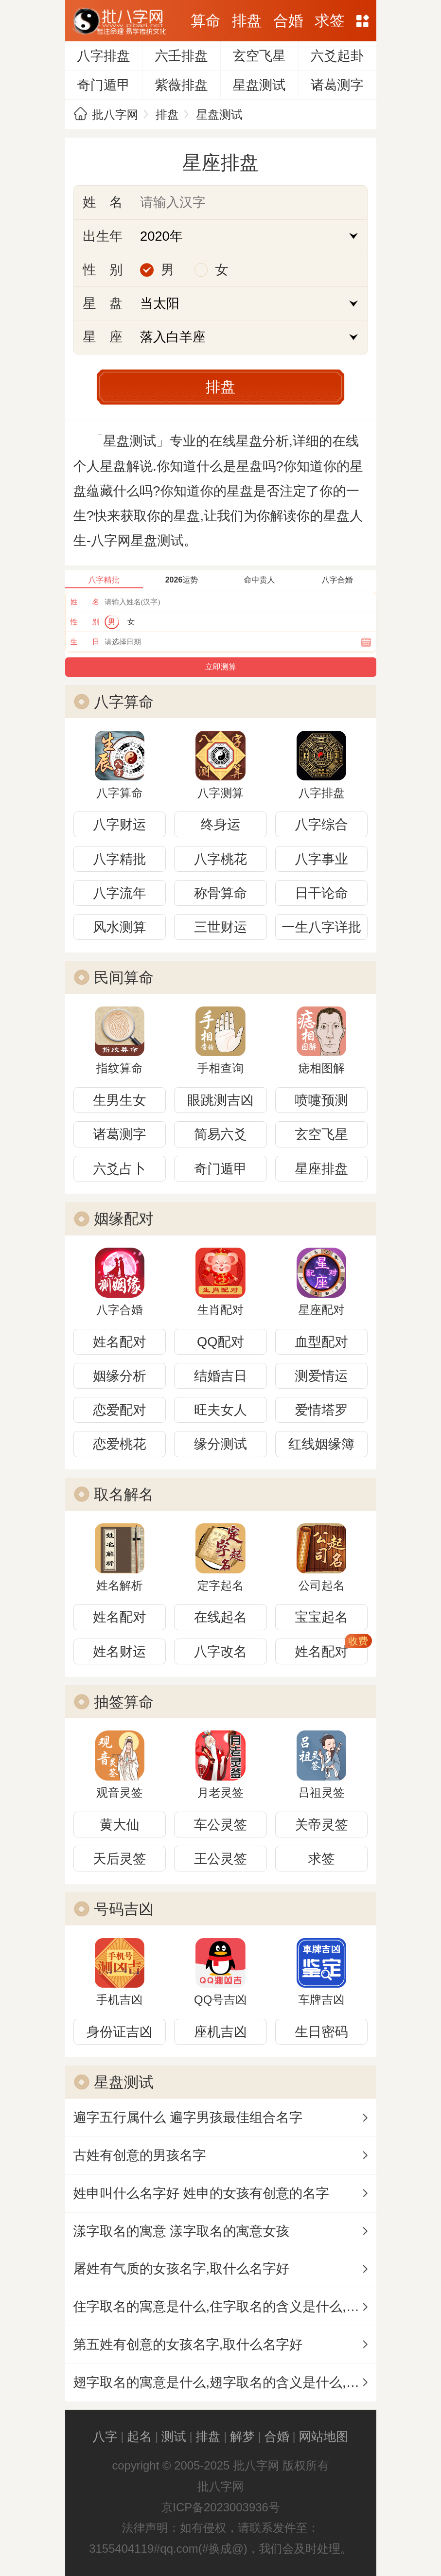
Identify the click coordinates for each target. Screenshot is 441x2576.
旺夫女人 (220, 1409)
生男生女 (119, 1100)
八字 (104, 2436)
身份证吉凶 (120, 2031)
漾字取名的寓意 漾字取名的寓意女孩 (181, 2231)
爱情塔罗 (321, 1409)
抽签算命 (124, 1702)
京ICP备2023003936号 (220, 2507)
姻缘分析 (119, 1375)
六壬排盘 (181, 55)
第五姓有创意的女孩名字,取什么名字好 (188, 2344)
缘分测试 (220, 1443)
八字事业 (321, 858)
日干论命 (321, 892)
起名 (139, 2436)
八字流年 (119, 892)
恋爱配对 (119, 1409)
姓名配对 (119, 1341)
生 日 (85, 641)
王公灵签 (220, 1858)
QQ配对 (220, 1341)
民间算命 (124, 977)
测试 (173, 2436)
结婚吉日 (220, 1375)
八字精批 (119, 858)
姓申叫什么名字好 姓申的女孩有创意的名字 (201, 2193)
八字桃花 (220, 858)
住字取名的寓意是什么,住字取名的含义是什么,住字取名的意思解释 (224, 2306)
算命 (205, 20)
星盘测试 (258, 84)
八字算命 (124, 701)
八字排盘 (103, 55)
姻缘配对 (124, 1218)
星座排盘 (321, 1168)
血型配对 (321, 1341)
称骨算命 (220, 892)
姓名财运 (119, 1651)
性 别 (85, 622)
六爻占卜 (119, 1168)
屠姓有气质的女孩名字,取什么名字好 (181, 2268)
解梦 (242, 2436)
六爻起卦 (337, 55)
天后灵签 (119, 1858)
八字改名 (220, 1651)
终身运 (221, 824)
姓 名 (85, 602)
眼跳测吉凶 (220, 1100)
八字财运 (119, 824)
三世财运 (220, 927)
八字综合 (321, 824)
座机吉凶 (220, 2031)
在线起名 (220, 1616)
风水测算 (119, 927)
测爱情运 (321, 1375)
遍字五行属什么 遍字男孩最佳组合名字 (188, 2117)
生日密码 (321, 2031)
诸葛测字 (337, 84)
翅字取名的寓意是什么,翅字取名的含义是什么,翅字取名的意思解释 (224, 2382)
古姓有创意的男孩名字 (139, 2155)
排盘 (247, 20)
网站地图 (362, 20)
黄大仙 (120, 1824)
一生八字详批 (321, 927)
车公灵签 (220, 1824)
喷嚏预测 (321, 1100)
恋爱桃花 (119, 1443)
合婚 (288, 20)
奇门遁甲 (103, 84)
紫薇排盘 (181, 84)
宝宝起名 (321, 1616)
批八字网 (115, 114)
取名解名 (124, 1494)
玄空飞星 (258, 55)
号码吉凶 (124, 1909)
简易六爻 (220, 1134)
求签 (329, 20)
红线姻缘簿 (321, 1443)
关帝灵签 (321, 1824)
